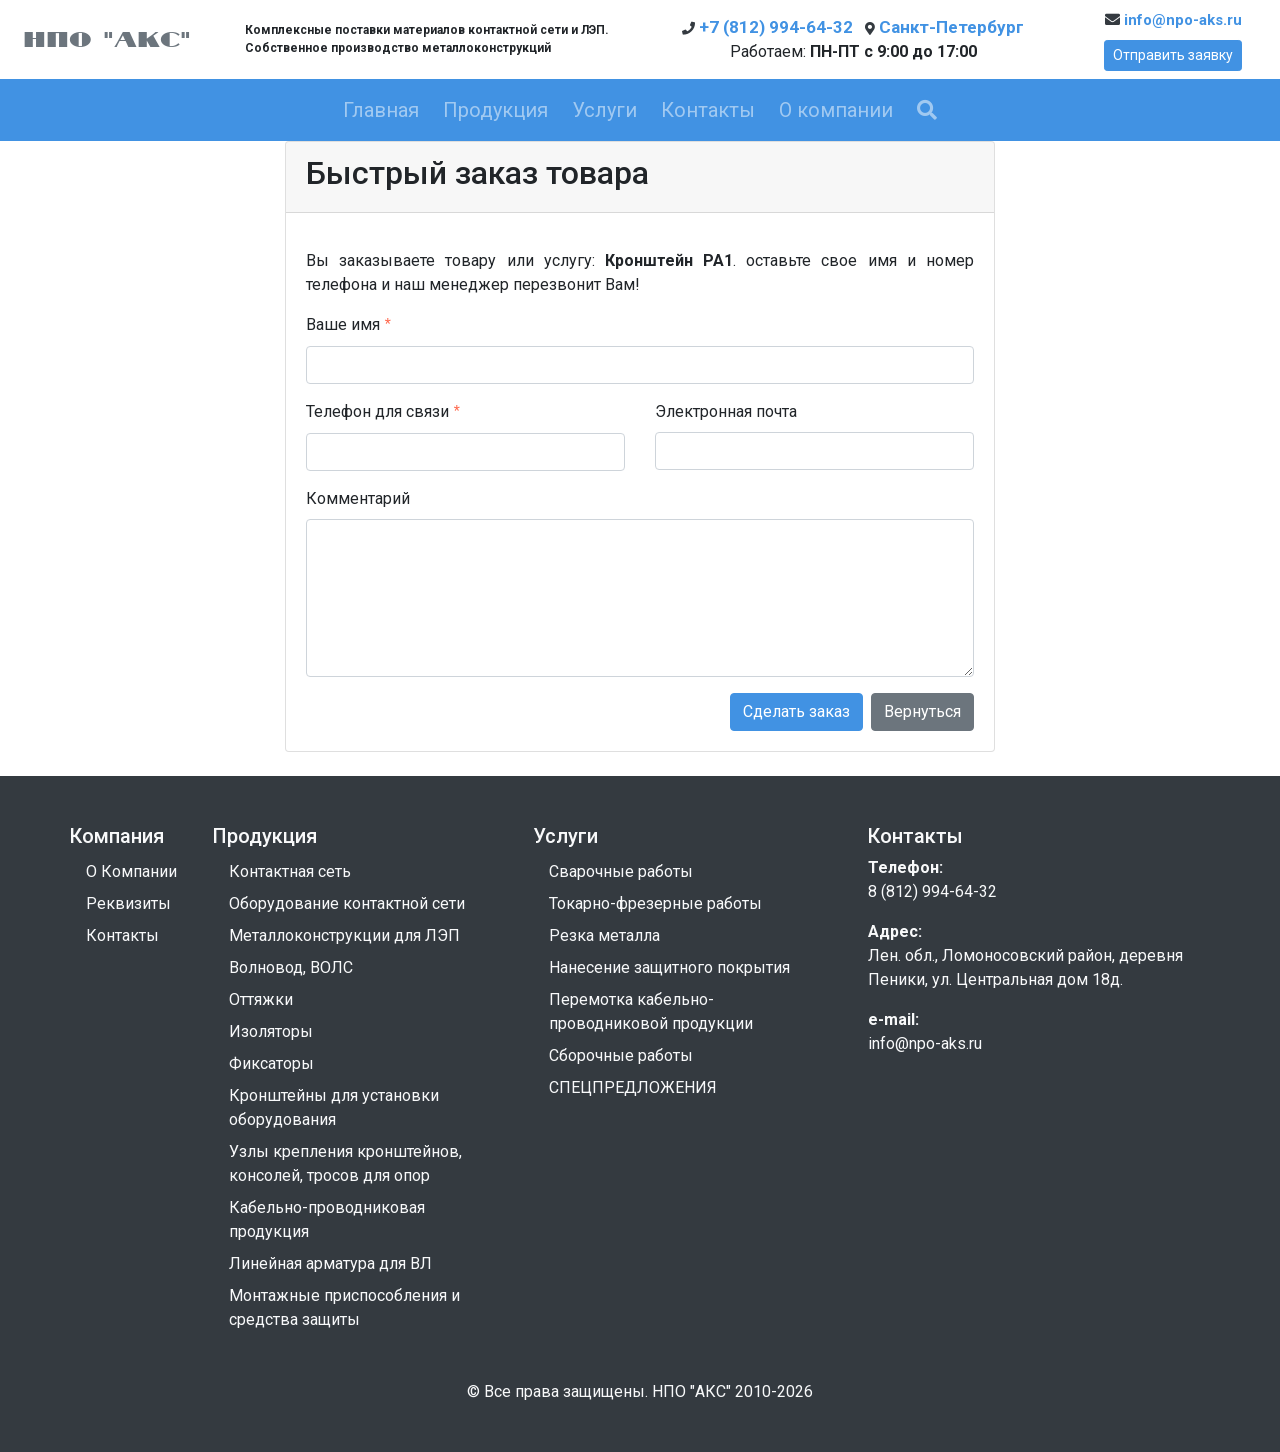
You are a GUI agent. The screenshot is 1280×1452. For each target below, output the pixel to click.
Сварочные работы (621, 871)
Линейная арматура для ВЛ (330, 1263)
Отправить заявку (1173, 55)
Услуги (604, 110)
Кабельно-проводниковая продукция (327, 1219)
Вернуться (922, 711)
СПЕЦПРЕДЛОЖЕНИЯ (633, 1087)
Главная (381, 110)
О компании (836, 110)
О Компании (131, 871)
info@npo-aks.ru (1173, 20)
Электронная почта (726, 411)
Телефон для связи (377, 411)
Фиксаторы (271, 1063)
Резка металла (604, 935)
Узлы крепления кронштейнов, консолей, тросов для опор (345, 1163)
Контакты (708, 110)
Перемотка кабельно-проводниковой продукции (651, 1011)
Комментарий (358, 498)
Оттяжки (261, 999)
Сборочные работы (621, 1055)
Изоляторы (271, 1031)
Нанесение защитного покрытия (669, 967)
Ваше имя (343, 324)
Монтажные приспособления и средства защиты (344, 1307)
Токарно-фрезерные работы (655, 903)
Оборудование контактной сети (347, 903)
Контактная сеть (290, 871)
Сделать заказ (796, 711)
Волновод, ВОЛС (291, 967)
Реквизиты (128, 903)
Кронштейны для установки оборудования (334, 1107)
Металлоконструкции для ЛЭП (344, 935)
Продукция (495, 110)
